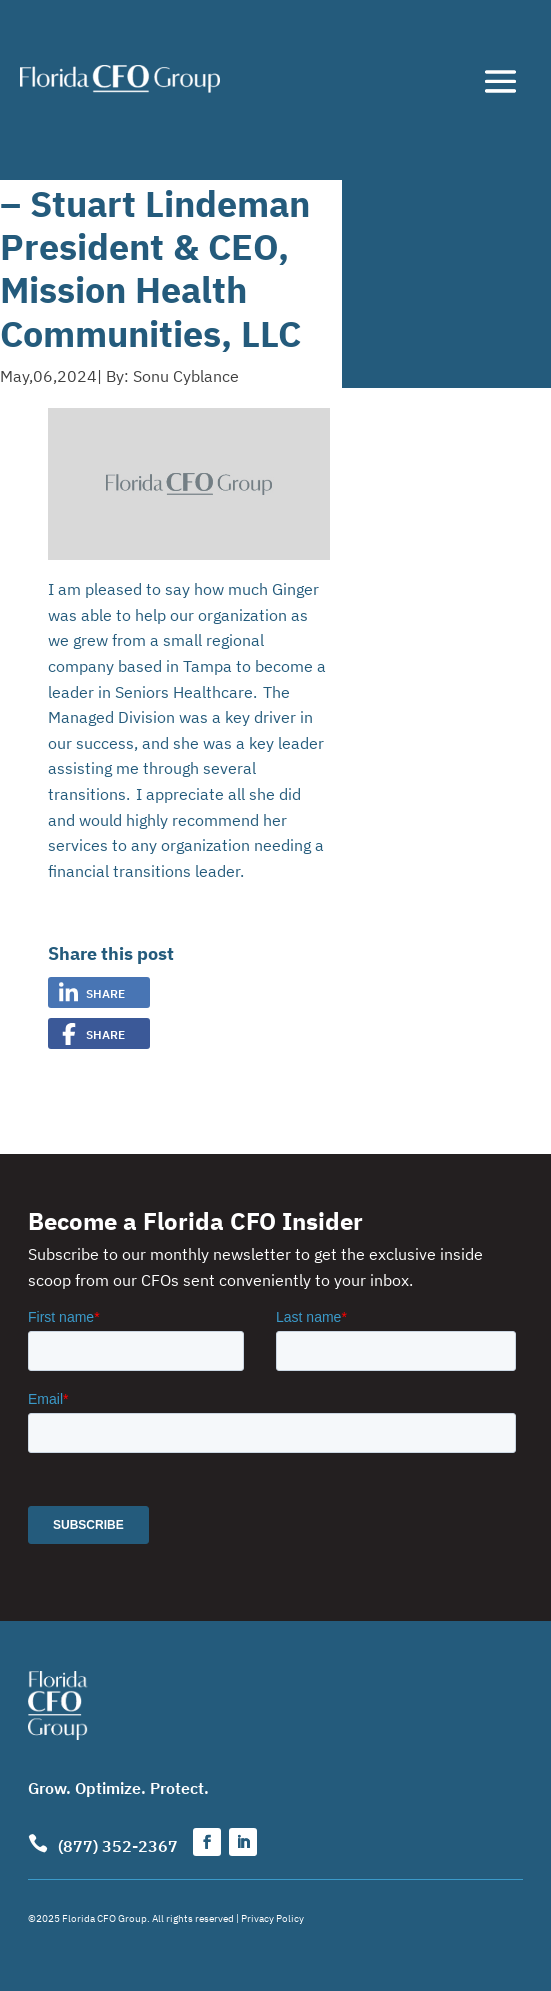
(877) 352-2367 (118, 1845)
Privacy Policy (272, 1917)
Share (105, 992)
